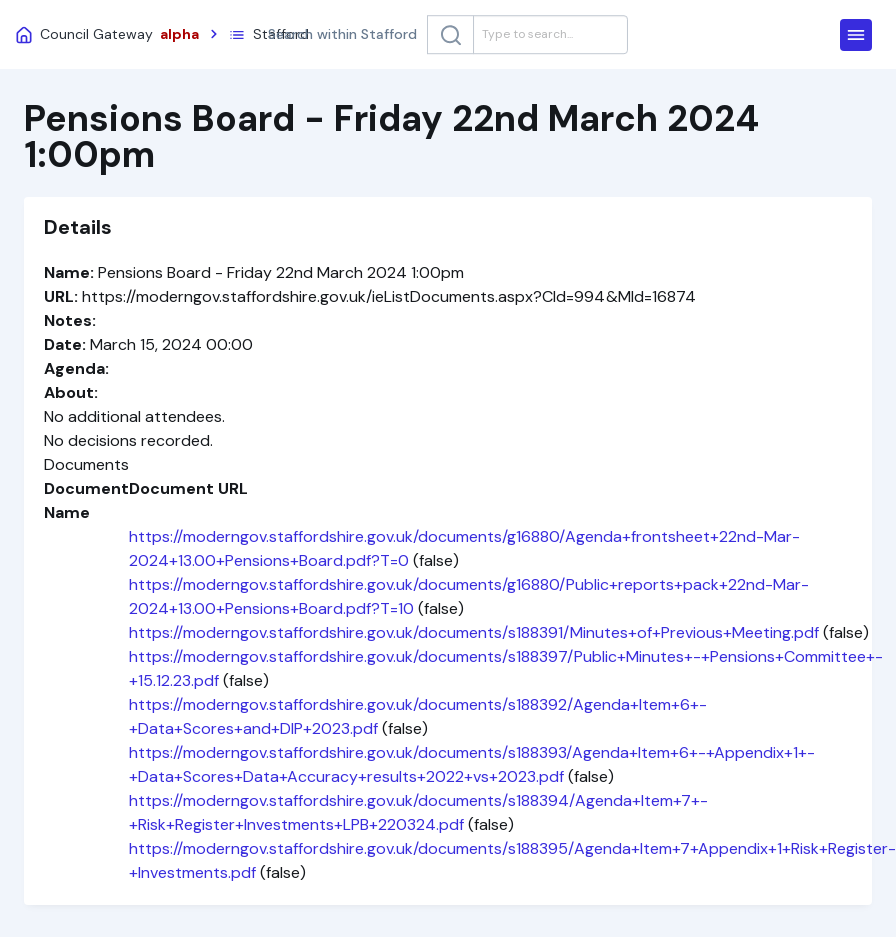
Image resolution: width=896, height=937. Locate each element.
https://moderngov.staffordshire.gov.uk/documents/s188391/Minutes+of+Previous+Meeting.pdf (474, 632)
